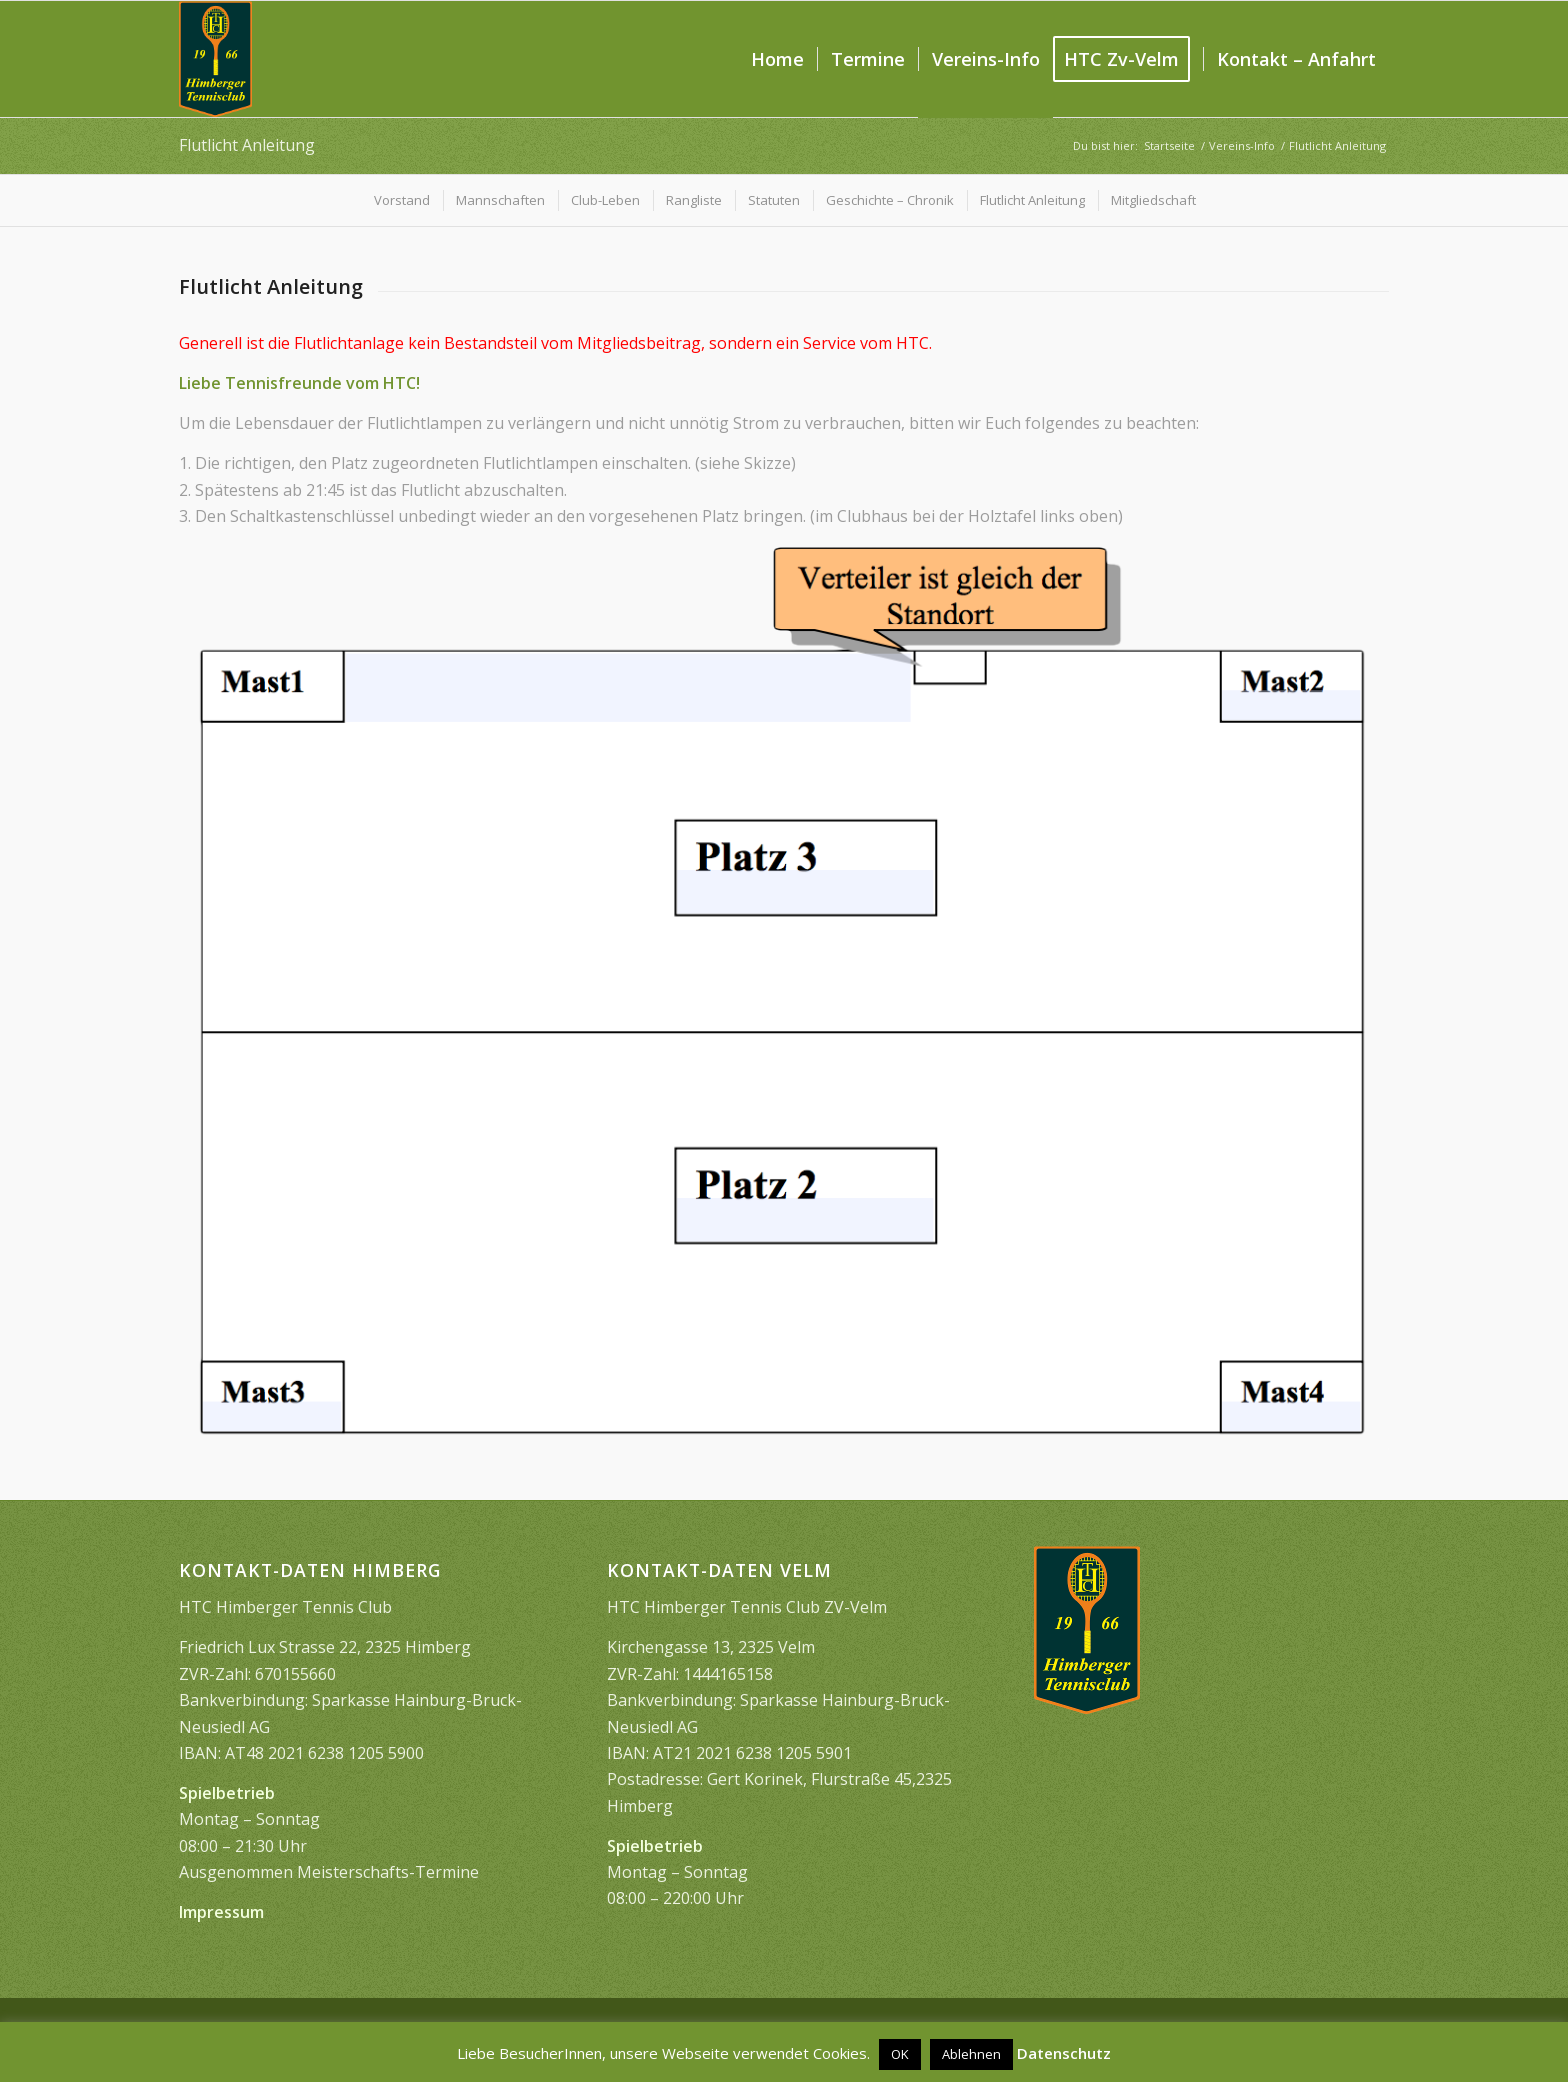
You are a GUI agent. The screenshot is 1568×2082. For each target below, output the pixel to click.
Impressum (221, 1912)
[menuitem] (777, 59)
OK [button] (900, 2054)
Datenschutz (1064, 2053)
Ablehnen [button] (971, 2054)
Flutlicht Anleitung (247, 145)
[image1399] (215, 59)
